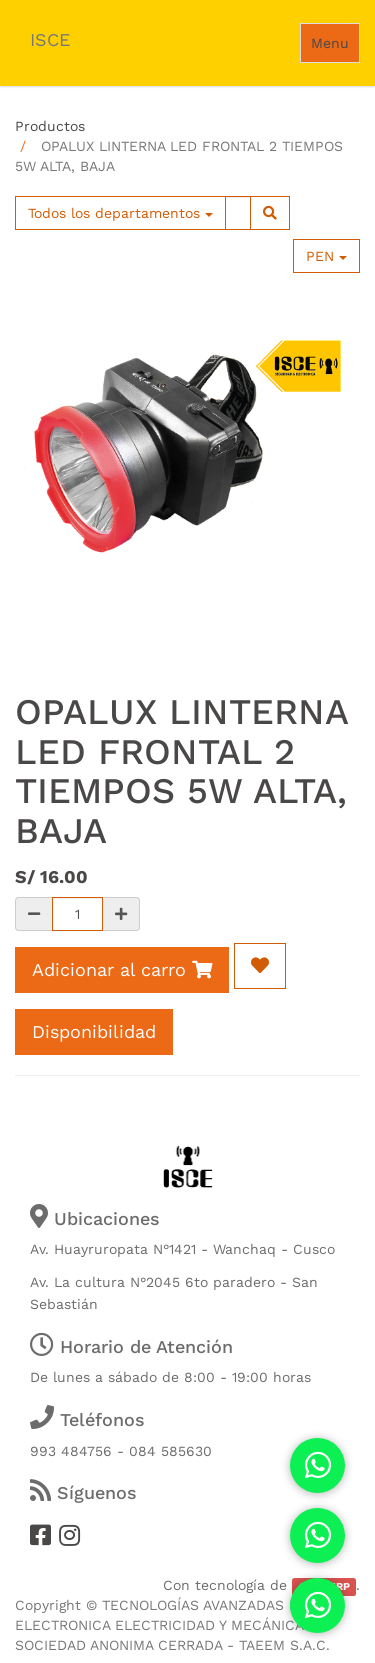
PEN (326, 256)
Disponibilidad (94, 1031)
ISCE (50, 39)
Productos (50, 126)
